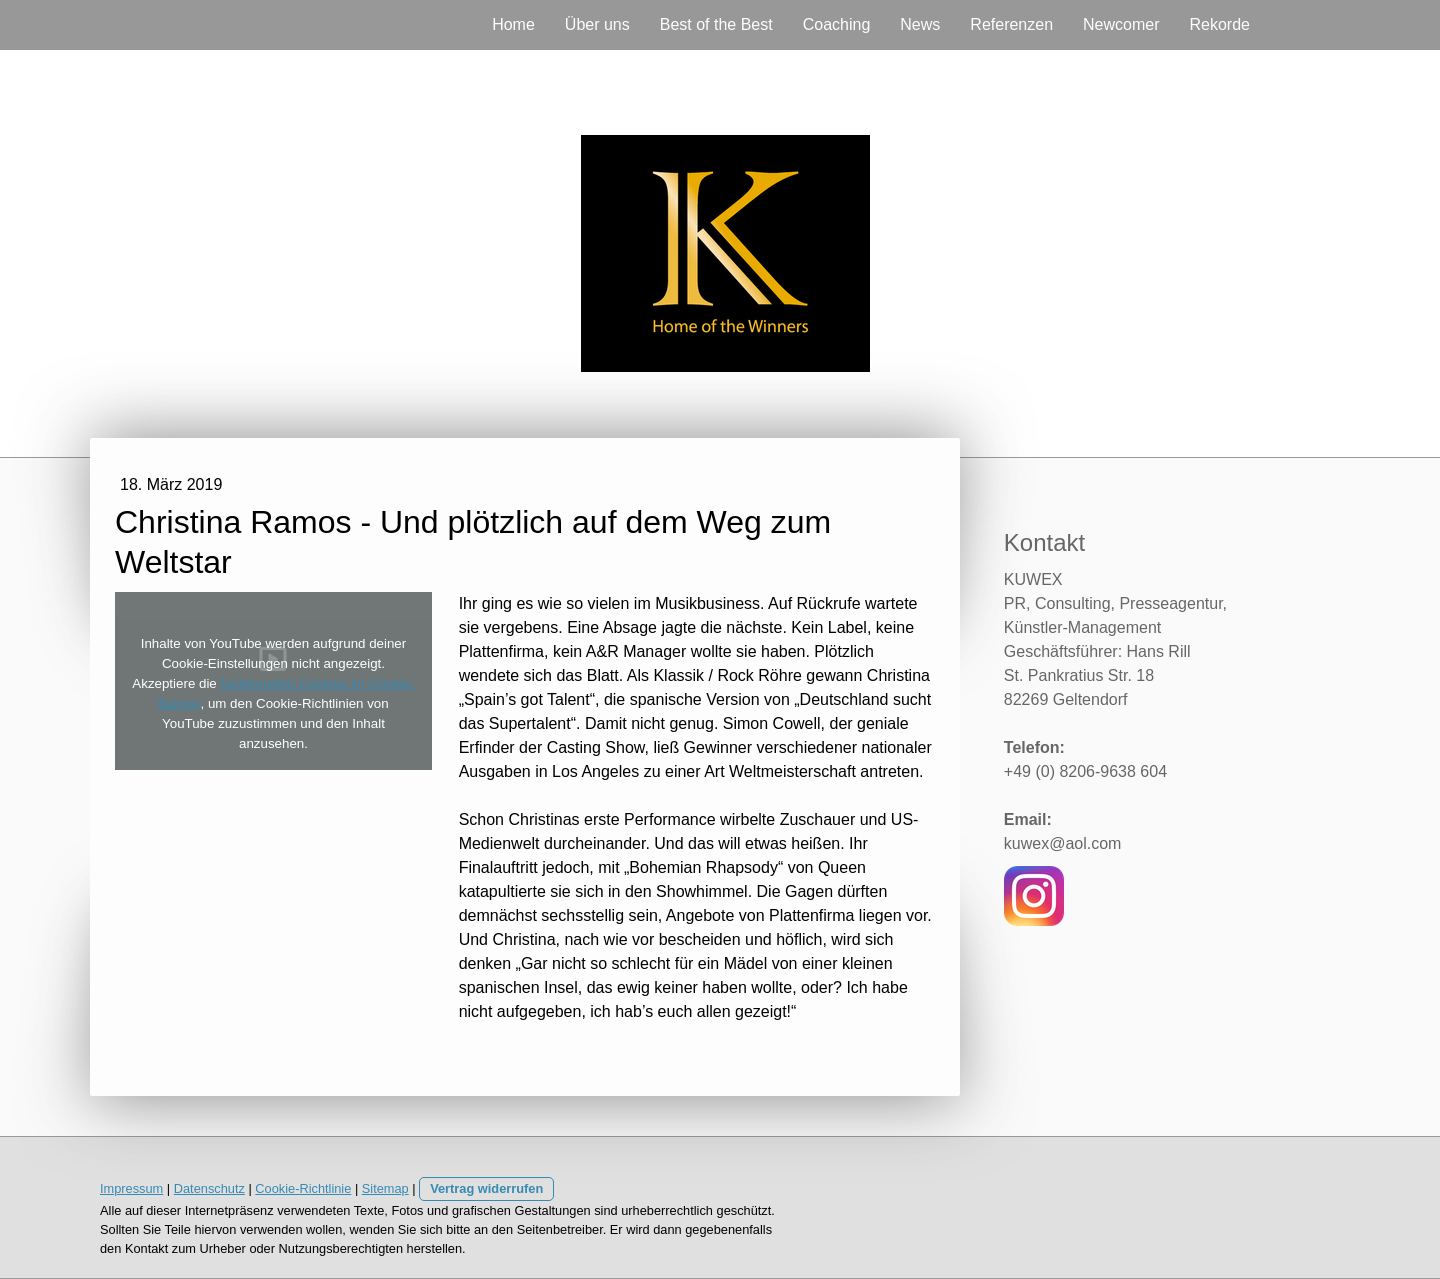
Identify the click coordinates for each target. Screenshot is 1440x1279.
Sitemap (385, 1188)
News (920, 24)
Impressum (131, 1188)
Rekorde (1220, 24)
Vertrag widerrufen (486, 1188)
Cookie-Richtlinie (303, 1188)
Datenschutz (209, 1188)
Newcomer (1121, 24)
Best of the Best (716, 24)
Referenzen (1011, 24)
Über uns (597, 24)
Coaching (837, 24)
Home (513, 24)
